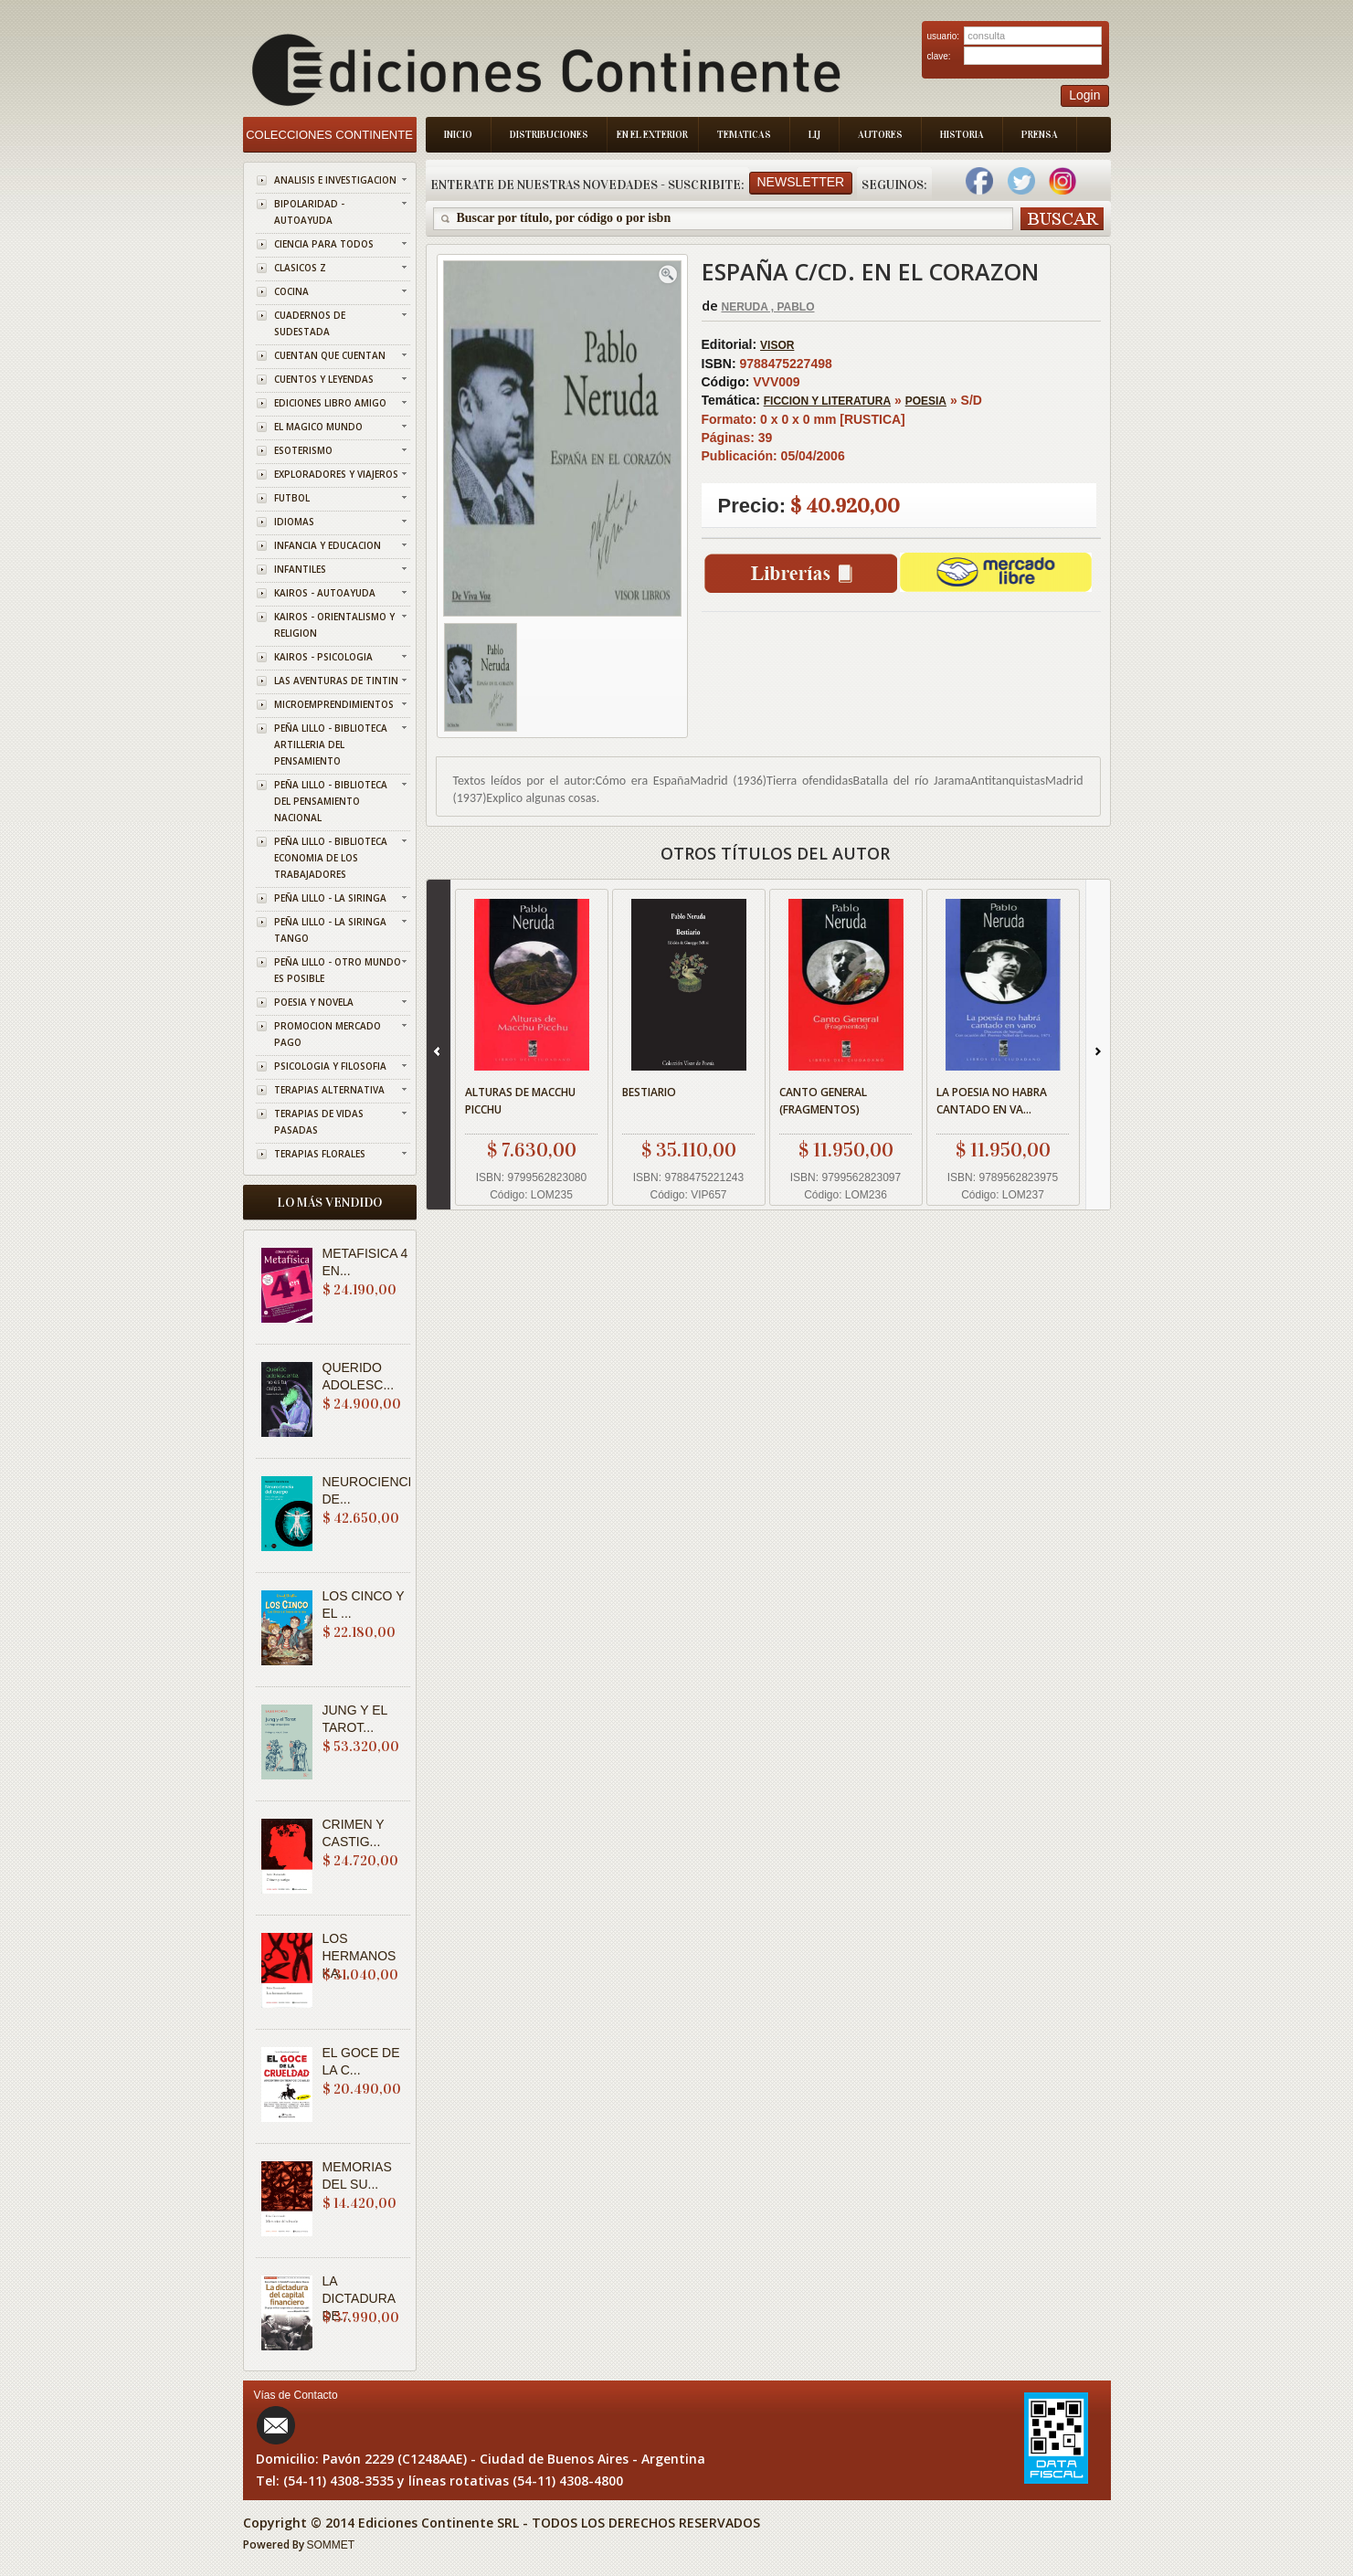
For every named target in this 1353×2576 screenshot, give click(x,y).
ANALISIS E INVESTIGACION (335, 180)
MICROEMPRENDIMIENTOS (334, 704)
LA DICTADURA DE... (359, 2298)
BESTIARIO (649, 1092)
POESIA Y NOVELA (314, 1002)
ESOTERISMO (303, 450)
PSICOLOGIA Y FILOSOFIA (330, 1066)
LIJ (814, 135)
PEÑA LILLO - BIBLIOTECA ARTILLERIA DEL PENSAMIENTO (330, 744)
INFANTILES (300, 569)
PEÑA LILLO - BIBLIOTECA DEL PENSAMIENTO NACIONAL (330, 801)
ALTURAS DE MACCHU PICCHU (520, 1100)
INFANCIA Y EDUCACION (327, 545)
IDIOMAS (294, 521)
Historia (962, 135)
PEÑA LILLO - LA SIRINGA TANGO (330, 930)
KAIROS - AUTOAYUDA (324, 592)
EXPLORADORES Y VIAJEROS (336, 474)
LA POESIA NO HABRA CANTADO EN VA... (991, 1100)
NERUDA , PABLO (768, 307)
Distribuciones (549, 135)
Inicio (458, 135)
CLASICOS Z (300, 267)
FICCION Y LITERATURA (827, 401)
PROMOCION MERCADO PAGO (327, 1034)
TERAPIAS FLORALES (319, 1153)
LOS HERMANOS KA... (359, 1955)
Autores (880, 135)
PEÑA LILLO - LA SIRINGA (330, 898)
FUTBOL (292, 497)
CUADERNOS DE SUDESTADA (309, 323)
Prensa (1039, 135)
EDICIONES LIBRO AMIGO (330, 402)
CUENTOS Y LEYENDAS (324, 379)
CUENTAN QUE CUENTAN (330, 355)
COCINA (291, 291)
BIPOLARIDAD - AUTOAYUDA (309, 212)
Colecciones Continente (329, 135)
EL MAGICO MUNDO (318, 426)
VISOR (777, 345)
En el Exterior (652, 135)
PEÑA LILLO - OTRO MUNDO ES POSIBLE (337, 970)
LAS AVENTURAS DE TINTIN (336, 680)
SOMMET (331, 2545)
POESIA (925, 401)
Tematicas (744, 135)
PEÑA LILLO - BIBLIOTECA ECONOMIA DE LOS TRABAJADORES (330, 858)
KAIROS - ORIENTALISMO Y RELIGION (334, 624)
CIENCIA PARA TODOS (324, 244)
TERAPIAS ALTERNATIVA (329, 1089)
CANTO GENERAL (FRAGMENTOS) (823, 1100)
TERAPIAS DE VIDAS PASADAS (319, 1121)
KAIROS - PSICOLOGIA (323, 656)
